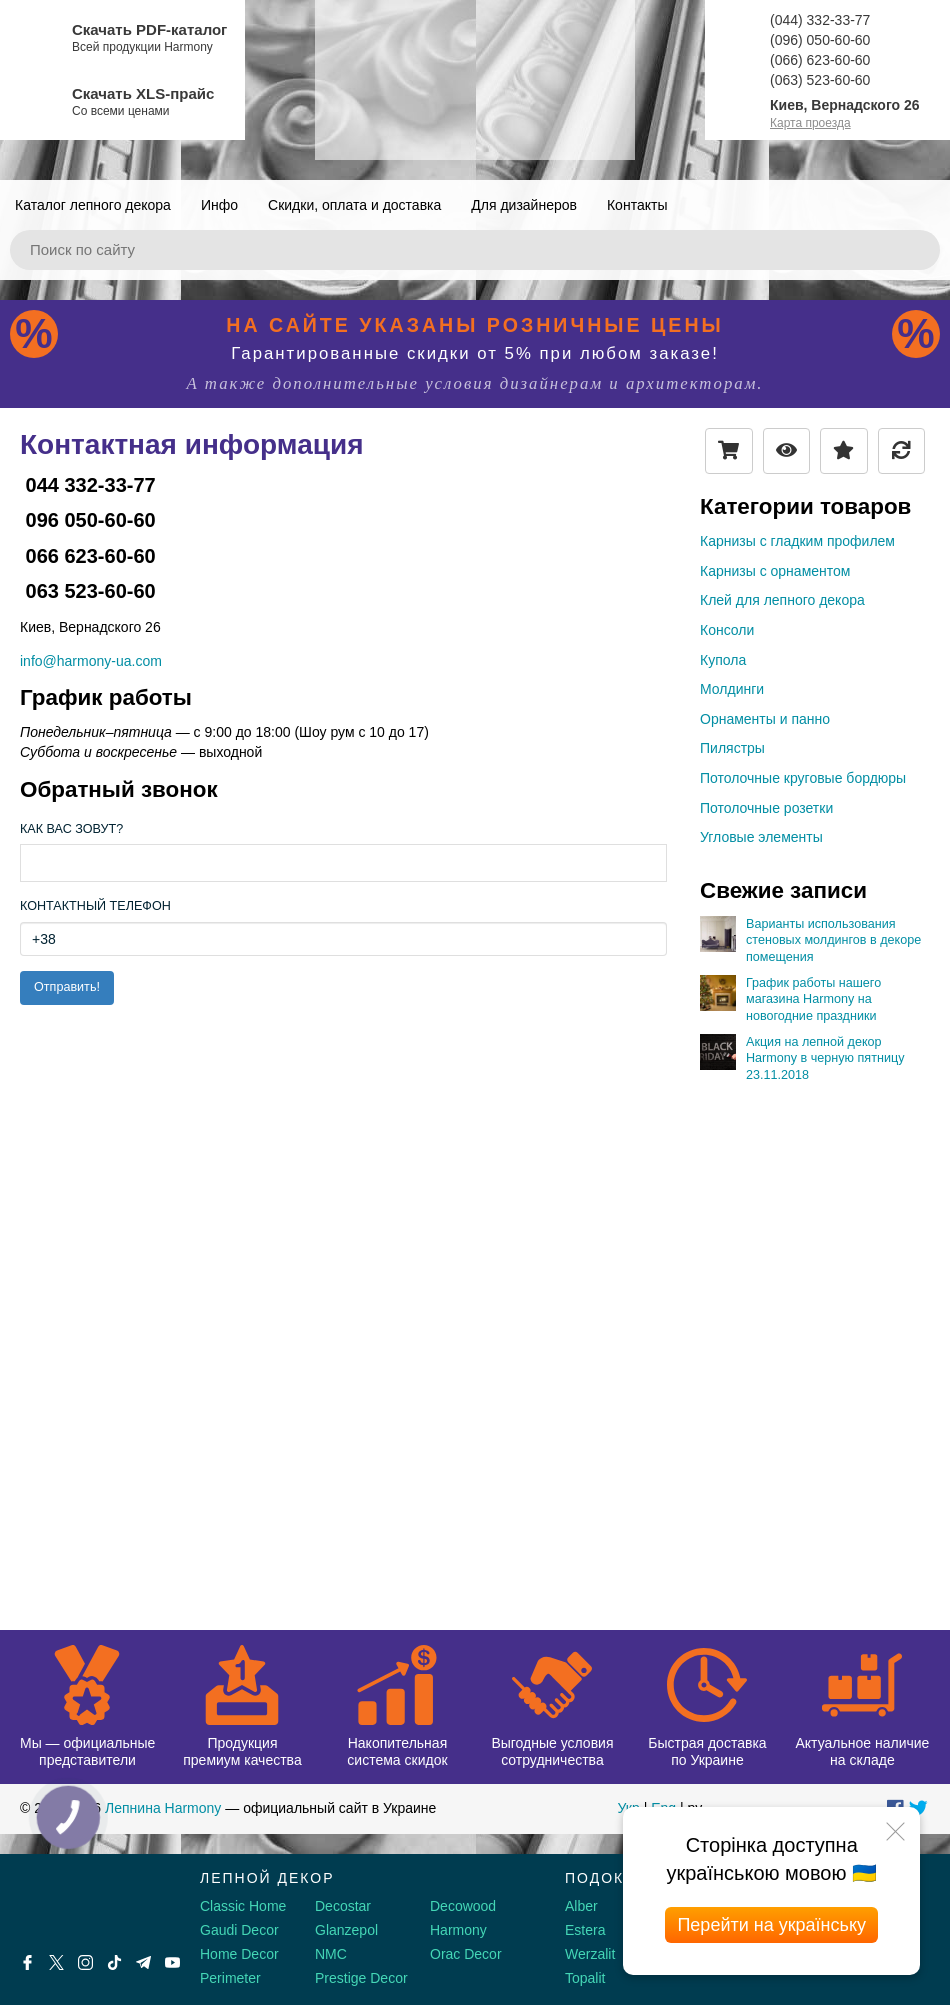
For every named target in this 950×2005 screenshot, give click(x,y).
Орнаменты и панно (765, 719)
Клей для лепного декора (782, 600)
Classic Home (243, 1906)
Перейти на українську (771, 1925)
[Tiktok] (114, 1962)
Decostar (343, 1906)
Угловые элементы (761, 837)
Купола (723, 660)
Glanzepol (346, 1930)
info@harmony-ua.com (91, 661)
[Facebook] (27, 1962)
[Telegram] (143, 1962)
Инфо (219, 205)
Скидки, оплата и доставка (354, 205)
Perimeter (230, 1978)
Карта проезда (810, 123)
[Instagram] (85, 1962)
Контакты (637, 205)
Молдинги (732, 689)
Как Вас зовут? (71, 829)
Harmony (458, 1930)
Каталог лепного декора (93, 205)
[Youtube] (172, 1962)
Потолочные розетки (766, 808)
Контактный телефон (95, 906)
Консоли (727, 630)
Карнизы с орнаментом (775, 571)
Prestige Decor (361, 1978)
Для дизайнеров (524, 205)
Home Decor (239, 1954)
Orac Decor (466, 1954)
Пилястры (732, 748)
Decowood (463, 1906)
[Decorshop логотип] (80, 1902)
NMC (331, 1954)
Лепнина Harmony (163, 1808)
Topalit (585, 1978)
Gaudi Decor (239, 1930)
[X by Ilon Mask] (56, 1962)
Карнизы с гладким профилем (797, 541)
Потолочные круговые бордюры (803, 778)
